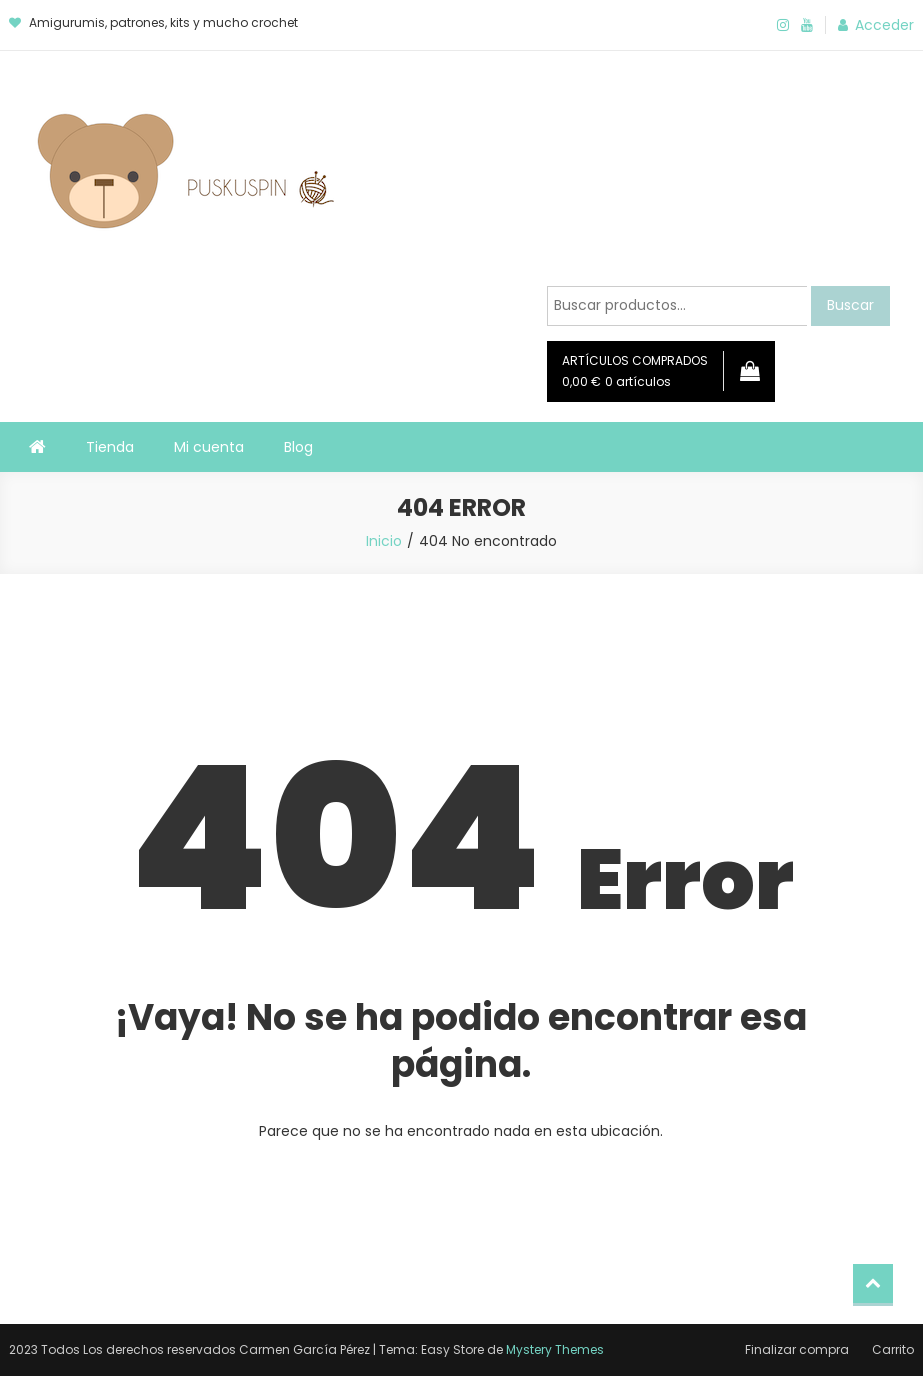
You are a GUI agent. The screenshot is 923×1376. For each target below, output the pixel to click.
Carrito (893, 1349)
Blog (298, 447)
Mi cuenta (209, 447)
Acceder (884, 25)
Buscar (850, 305)
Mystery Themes (555, 1349)
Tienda (110, 447)
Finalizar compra (797, 1349)
